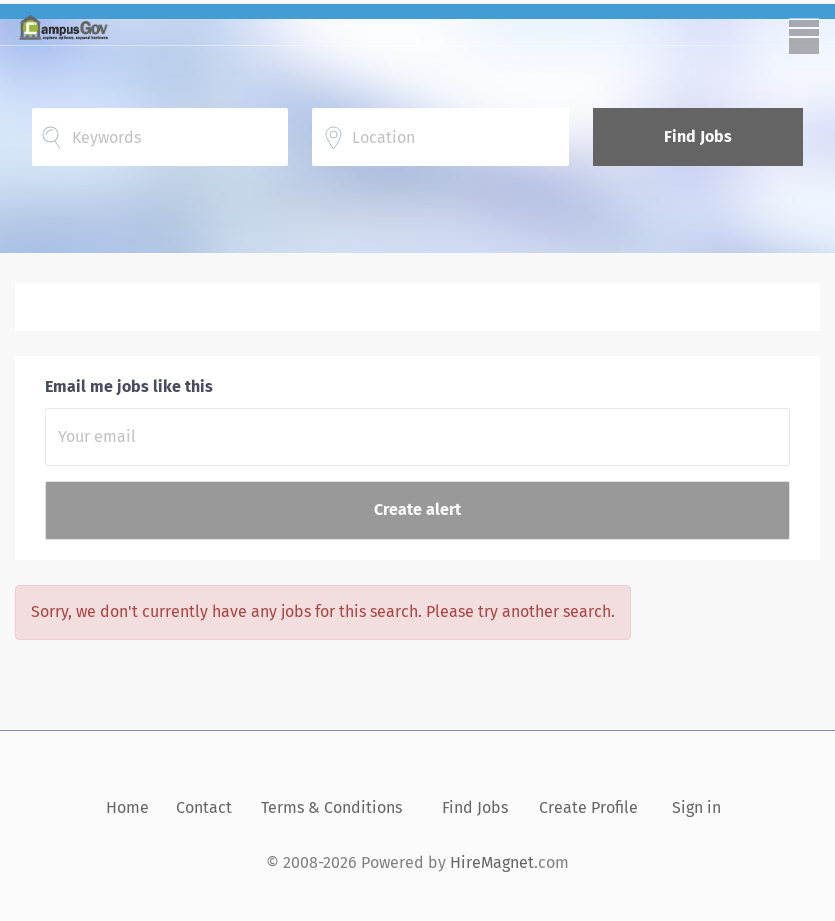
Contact (204, 807)
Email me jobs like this (129, 386)
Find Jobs (698, 136)
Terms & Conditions (331, 807)
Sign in (696, 807)
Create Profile (588, 807)
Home (127, 807)
